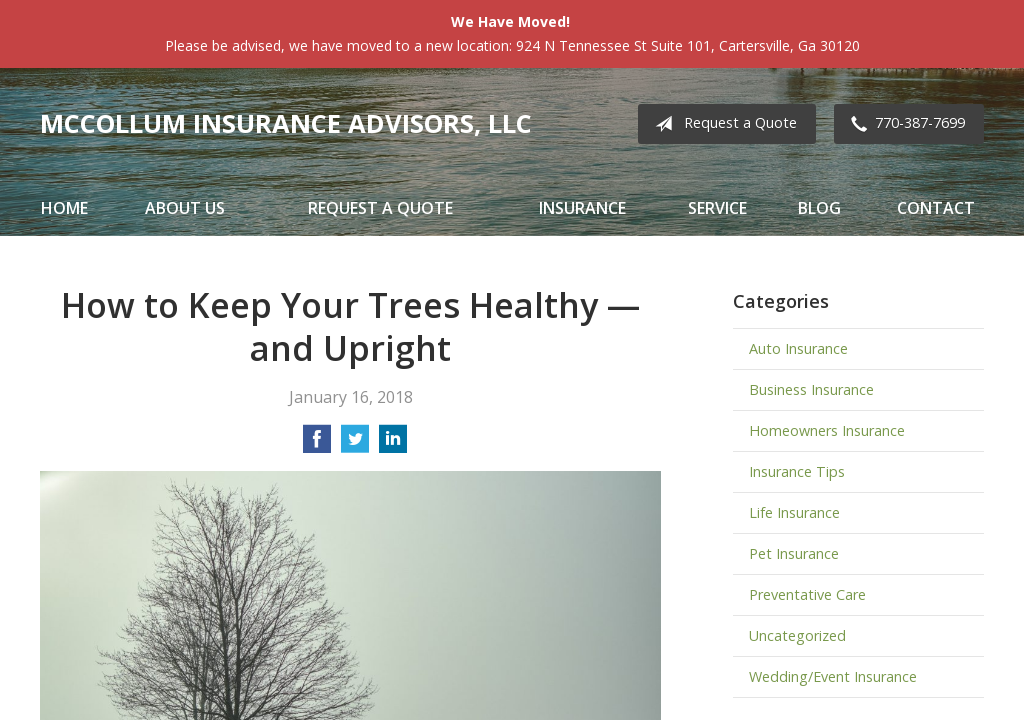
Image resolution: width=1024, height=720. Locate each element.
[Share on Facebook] (317, 445)
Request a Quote (722, 124)
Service (717, 208)
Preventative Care (807, 594)
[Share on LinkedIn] (393, 445)
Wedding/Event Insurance (833, 676)
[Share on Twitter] (355, 445)
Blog (819, 208)
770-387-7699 (904, 124)
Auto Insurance (798, 348)
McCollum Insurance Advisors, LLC (286, 123)
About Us (185, 208)
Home (64, 208)
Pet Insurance (794, 553)
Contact (936, 208)
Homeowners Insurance (827, 430)
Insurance (582, 208)
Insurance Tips (797, 471)
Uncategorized (797, 635)
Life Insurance (794, 512)
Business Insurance (811, 389)
